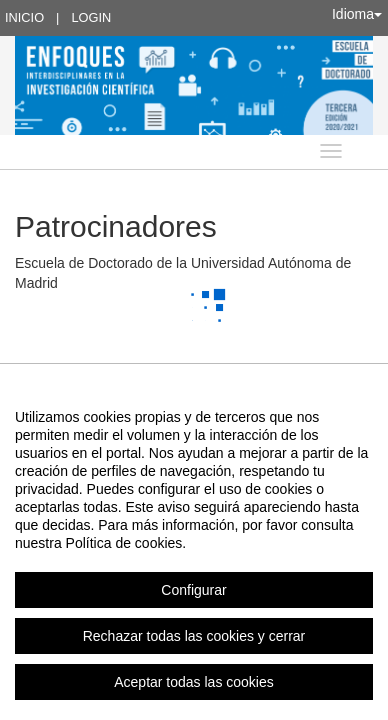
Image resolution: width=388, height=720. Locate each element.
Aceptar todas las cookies (194, 682)
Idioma (357, 14)
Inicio (24, 17)
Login (91, 17)
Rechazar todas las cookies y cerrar (194, 636)
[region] (194, 549)
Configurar (193, 590)
